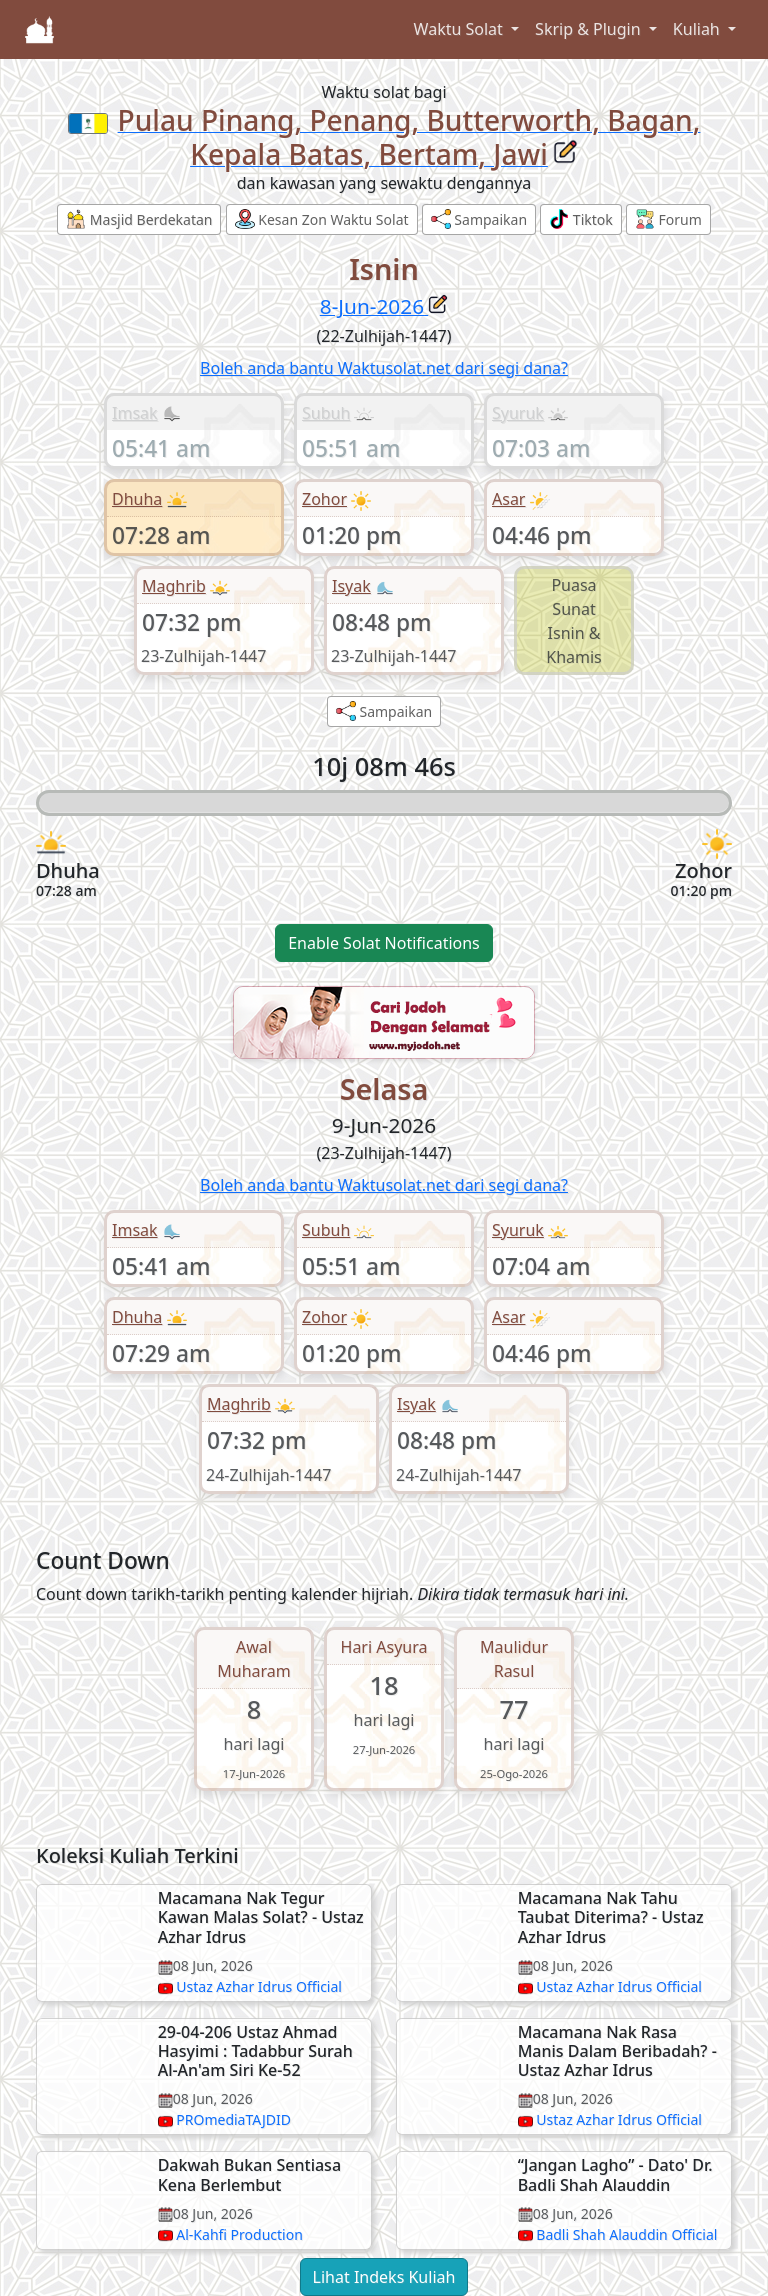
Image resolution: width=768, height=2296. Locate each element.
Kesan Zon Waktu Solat (322, 219)
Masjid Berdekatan (139, 219)
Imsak (135, 413)
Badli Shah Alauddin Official (626, 2234)
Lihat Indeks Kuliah (384, 2277)
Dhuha (137, 499)
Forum (668, 219)
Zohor (324, 499)
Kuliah (698, 29)
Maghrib (174, 586)
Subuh (326, 413)
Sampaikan (479, 219)
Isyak (351, 586)
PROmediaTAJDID (233, 2119)
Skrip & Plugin (590, 29)
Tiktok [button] (581, 219)
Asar (508, 499)
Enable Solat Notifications (384, 943)
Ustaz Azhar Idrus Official (259, 1986)
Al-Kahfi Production (239, 2234)
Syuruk (518, 413)
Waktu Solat (460, 29)
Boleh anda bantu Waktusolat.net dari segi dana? (384, 368)
